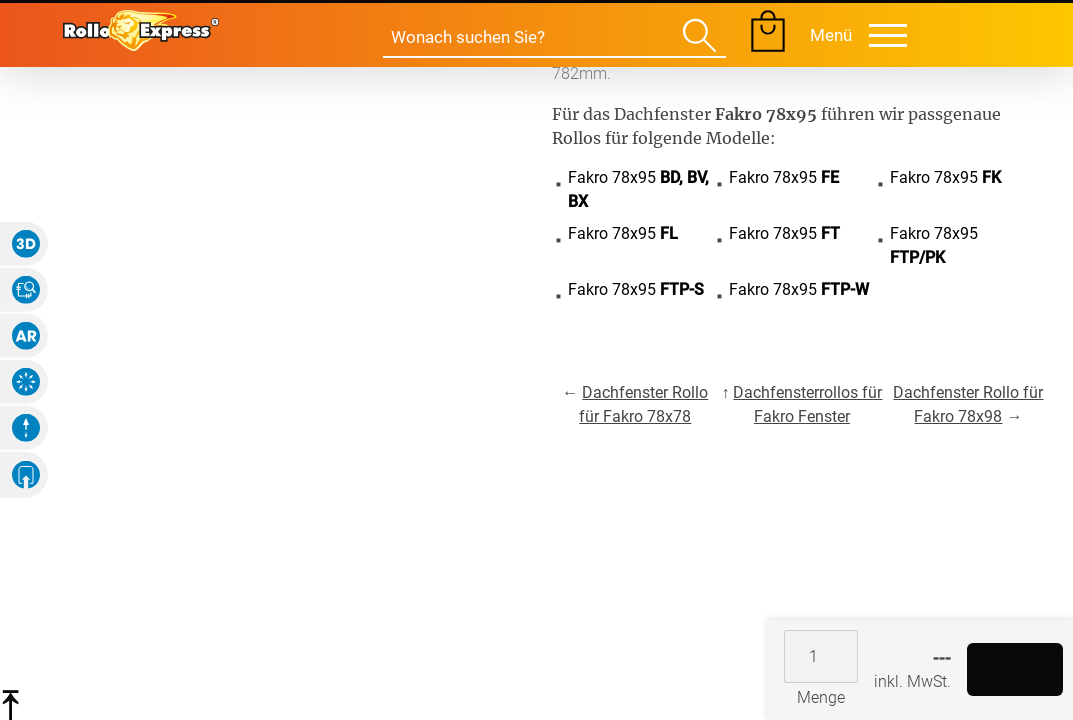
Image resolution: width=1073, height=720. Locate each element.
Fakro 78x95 (638, 189)
